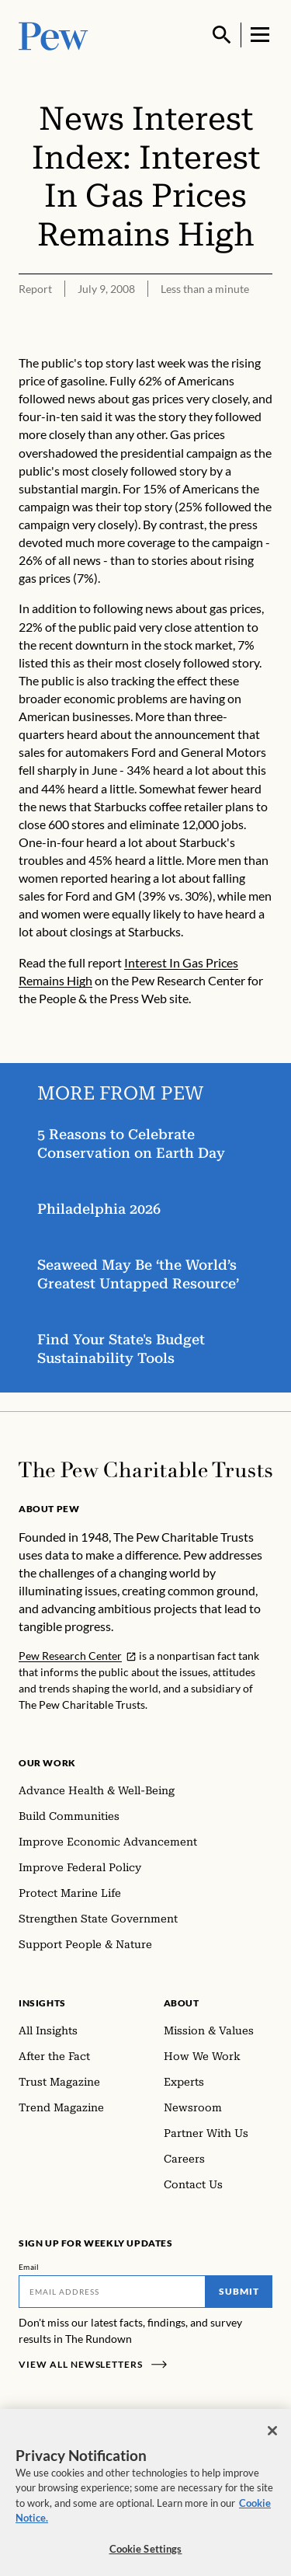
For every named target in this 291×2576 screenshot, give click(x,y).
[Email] (112, 2291)
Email (29, 2267)
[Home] (145, 1470)
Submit (239, 2291)
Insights (42, 2003)
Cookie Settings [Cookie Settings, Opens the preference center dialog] (145, 2554)
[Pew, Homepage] (53, 35)
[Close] (272, 2436)
